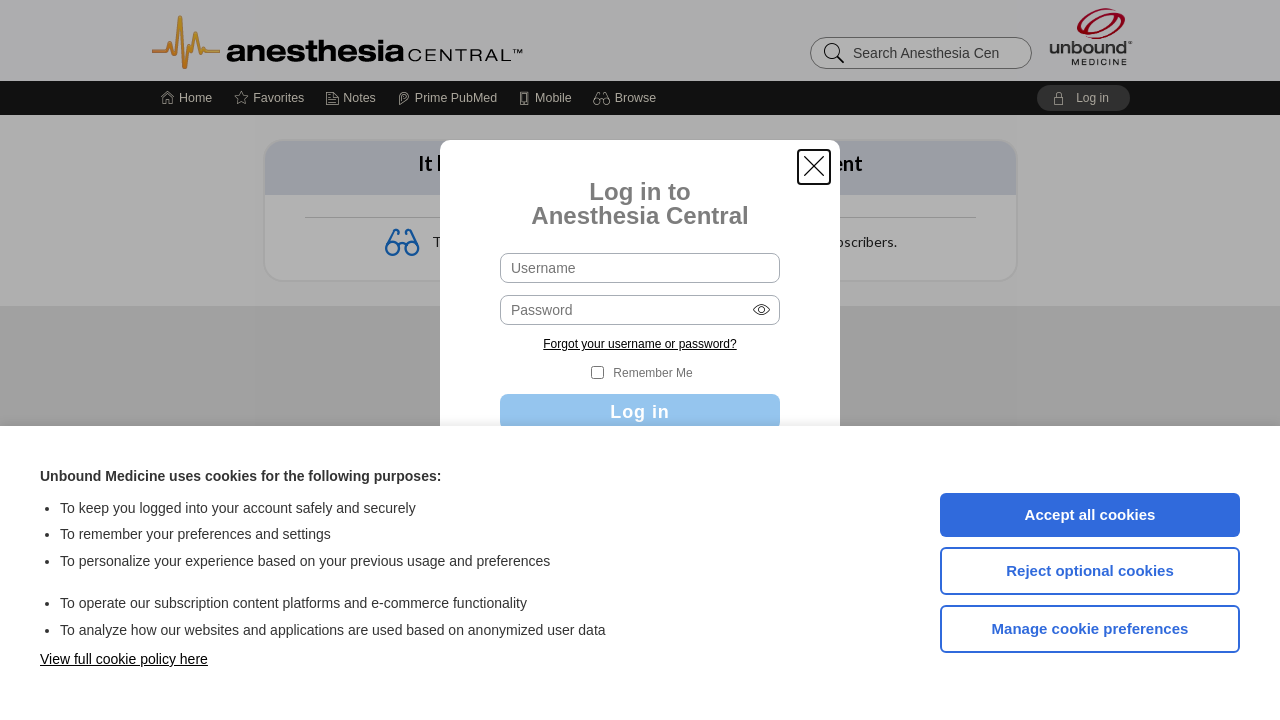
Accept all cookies (1090, 514)
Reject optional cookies (1090, 570)
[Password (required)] (640, 310)
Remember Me (652, 373)
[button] (814, 167)
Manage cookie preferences (1090, 628)
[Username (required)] (640, 268)
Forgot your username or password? (639, 344)
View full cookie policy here (124, 659)
